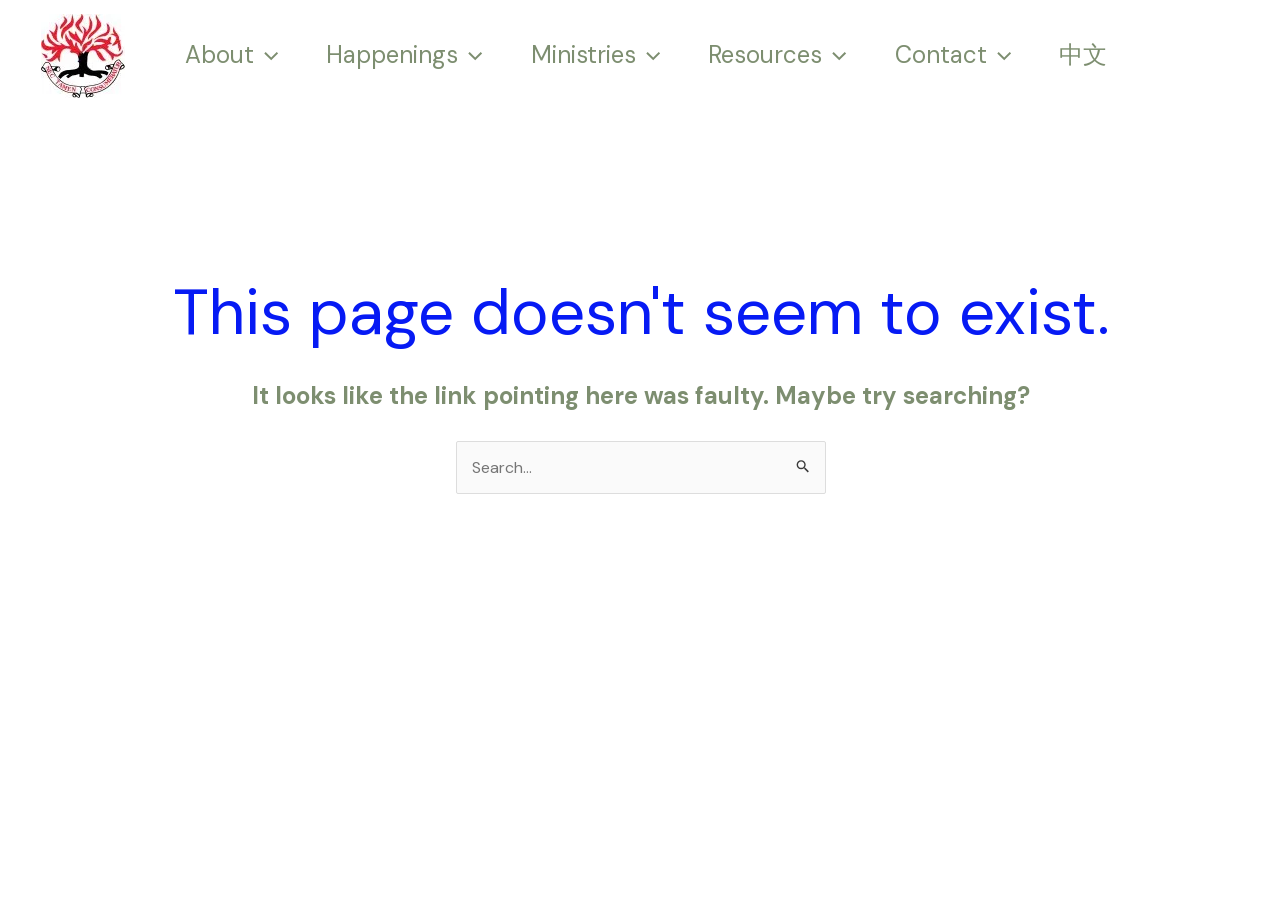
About (231, 55)
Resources (777, 55)
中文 (1083, 55)
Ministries (595, 55)
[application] (266, 55)
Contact (953, 55)
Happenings (404, 55)
